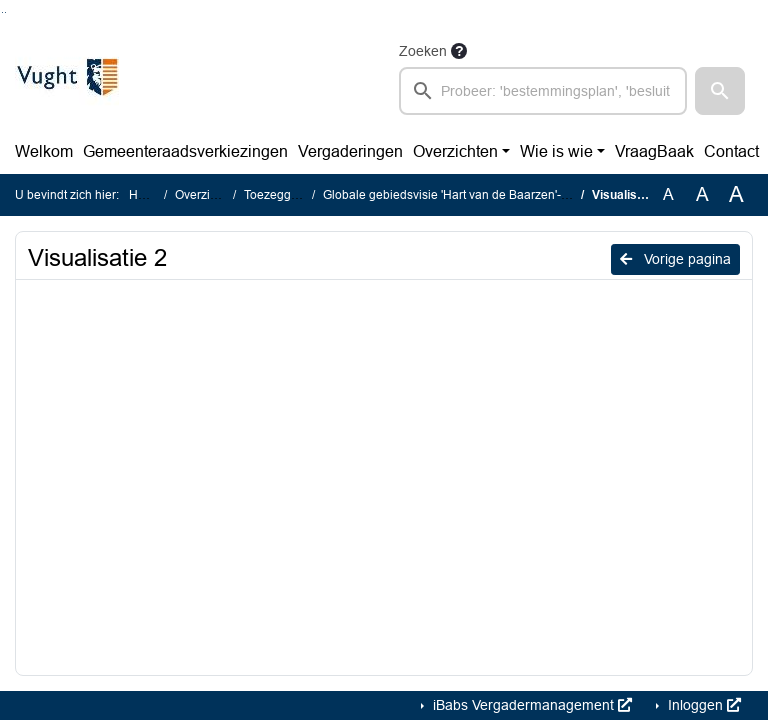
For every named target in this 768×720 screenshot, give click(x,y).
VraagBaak (654, 151)
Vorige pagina (675, 259)
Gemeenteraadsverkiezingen (185, 151)
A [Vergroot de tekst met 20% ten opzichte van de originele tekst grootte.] (702, 194)
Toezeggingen (283, 195)
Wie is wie (556, 151)
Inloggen (702, 705)
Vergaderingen (350, 151)
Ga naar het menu (5, 12)
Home (145, 195)
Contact (731, 151)
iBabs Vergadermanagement (530, 705)
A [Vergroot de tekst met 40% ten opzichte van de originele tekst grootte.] (736, 195)
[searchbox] (543, 91)
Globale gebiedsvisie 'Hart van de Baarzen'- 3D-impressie (480, 195)
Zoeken (423, 51)
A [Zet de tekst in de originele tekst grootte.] (668, 194)
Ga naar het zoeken (2, 12)
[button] (720, 91)
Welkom (44, 151)
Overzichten (455, 151)
